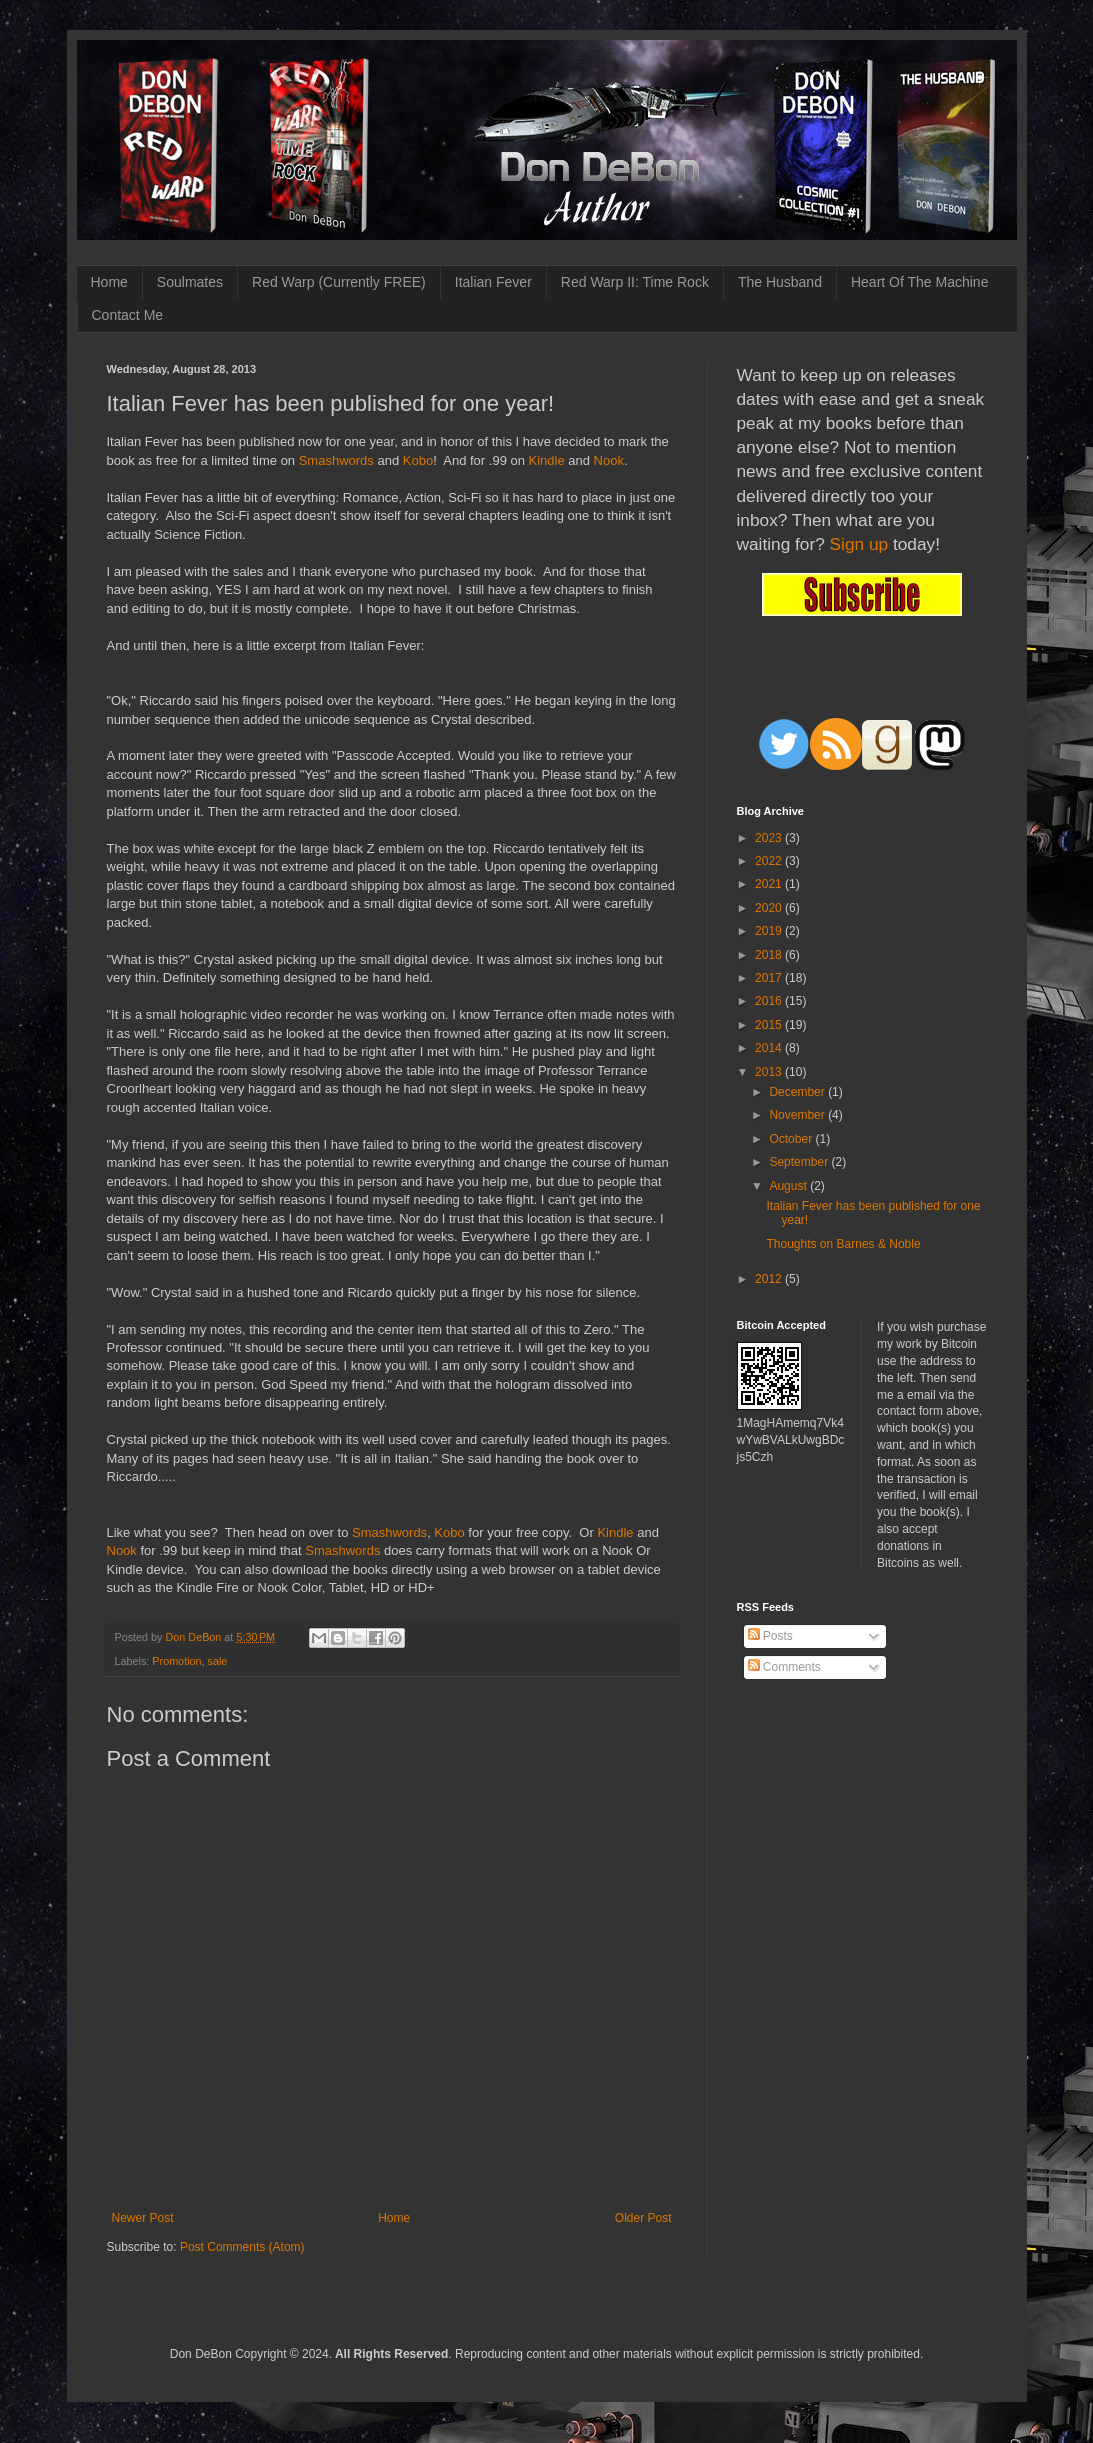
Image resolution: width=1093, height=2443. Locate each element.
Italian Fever (493, 282)
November (798, 1115)
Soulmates (190, 282)
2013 (770, 1072)
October (792, 1139)
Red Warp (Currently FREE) (339, 282)
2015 (770, 1025)
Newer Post (143, 2218)
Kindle (547, 460)
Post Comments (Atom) (242, 2247)
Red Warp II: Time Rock (635, 282)
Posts (770, 1636)
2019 (770, 931)
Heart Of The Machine (919, 282)
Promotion (176, 1661)
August (789, 1186)
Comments (784, 1667)
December (798, 1092)
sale (218, 1661)
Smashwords (336, 460)
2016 (770, 1001)
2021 (770, 884)
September (800, 1162)
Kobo (418, 460)
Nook (609, 460)
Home (109, 282)
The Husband (780, 282)
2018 (770, 955)
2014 (770, 1048)
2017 (770, 978)
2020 (770, 908)
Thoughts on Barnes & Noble (843, 1244)
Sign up (859, 544)
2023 (770, 838)
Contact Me (128, 315)
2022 (770, 861)
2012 (770, 1279)
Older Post (643, 2218)
